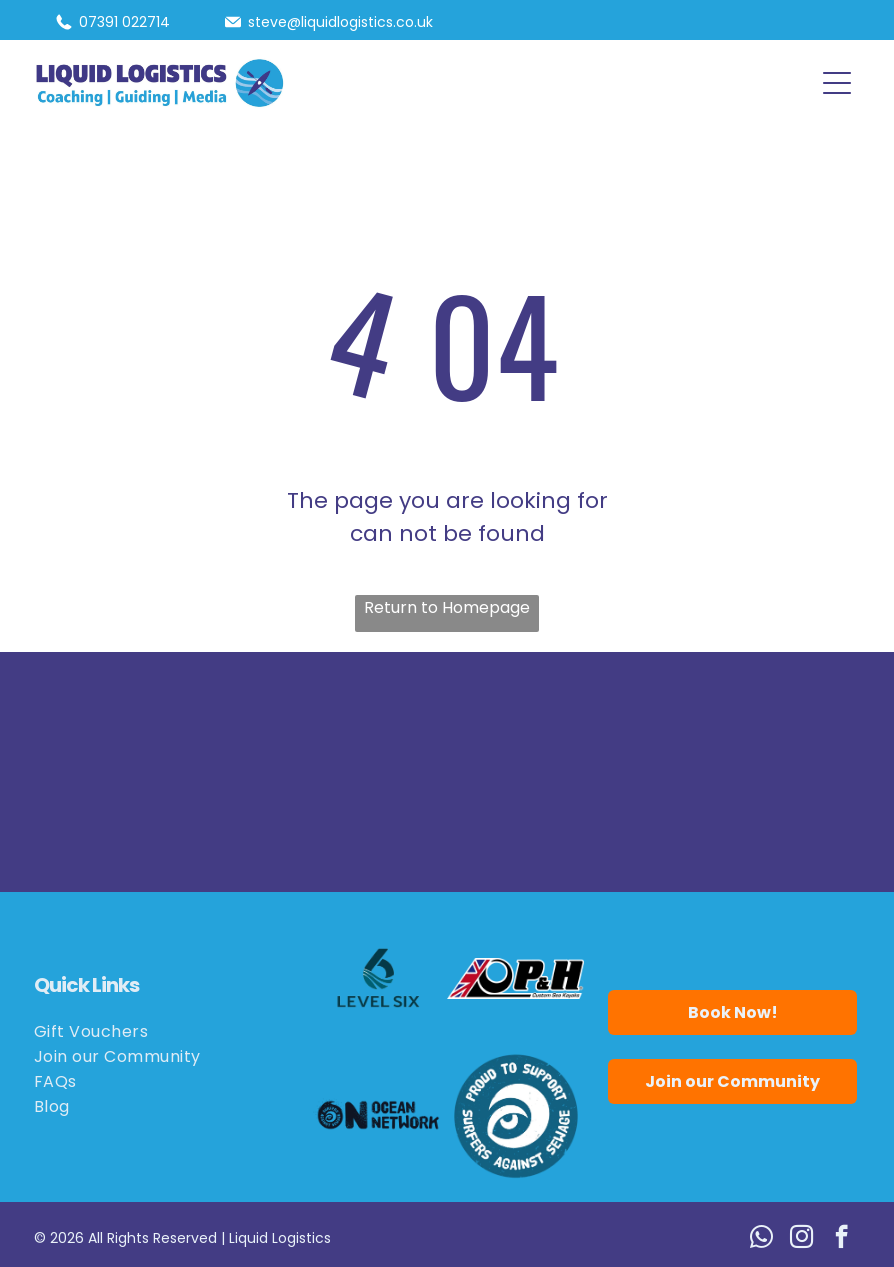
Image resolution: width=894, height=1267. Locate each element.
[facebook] (841, 1239)
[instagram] (801, 1239)
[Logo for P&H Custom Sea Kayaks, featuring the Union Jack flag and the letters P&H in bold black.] (515, 978)
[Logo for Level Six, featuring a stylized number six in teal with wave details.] (378, 978)
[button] (837, 83)
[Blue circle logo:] (515, 1115)
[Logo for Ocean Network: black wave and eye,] (378, 1115)
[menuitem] (161, 1031)
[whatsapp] (761, 1239)
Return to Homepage (447, 607)
